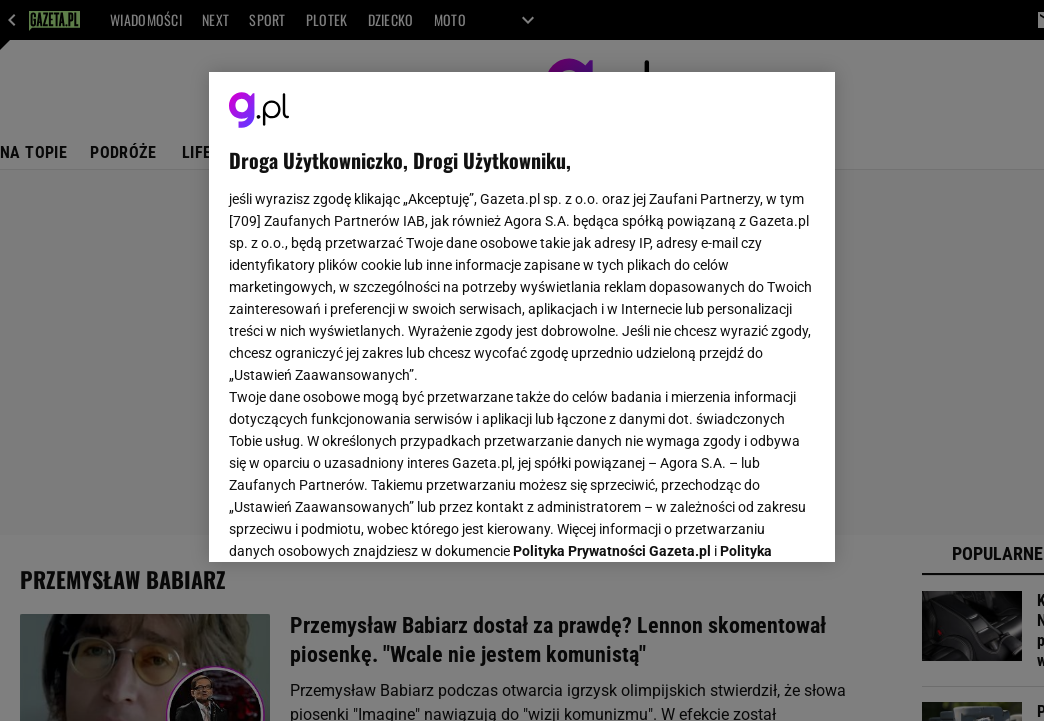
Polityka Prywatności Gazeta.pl (612, 308)
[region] (522, 317)
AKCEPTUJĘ (747, 523)
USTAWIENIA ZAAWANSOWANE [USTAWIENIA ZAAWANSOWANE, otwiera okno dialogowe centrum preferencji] (359, 522)
